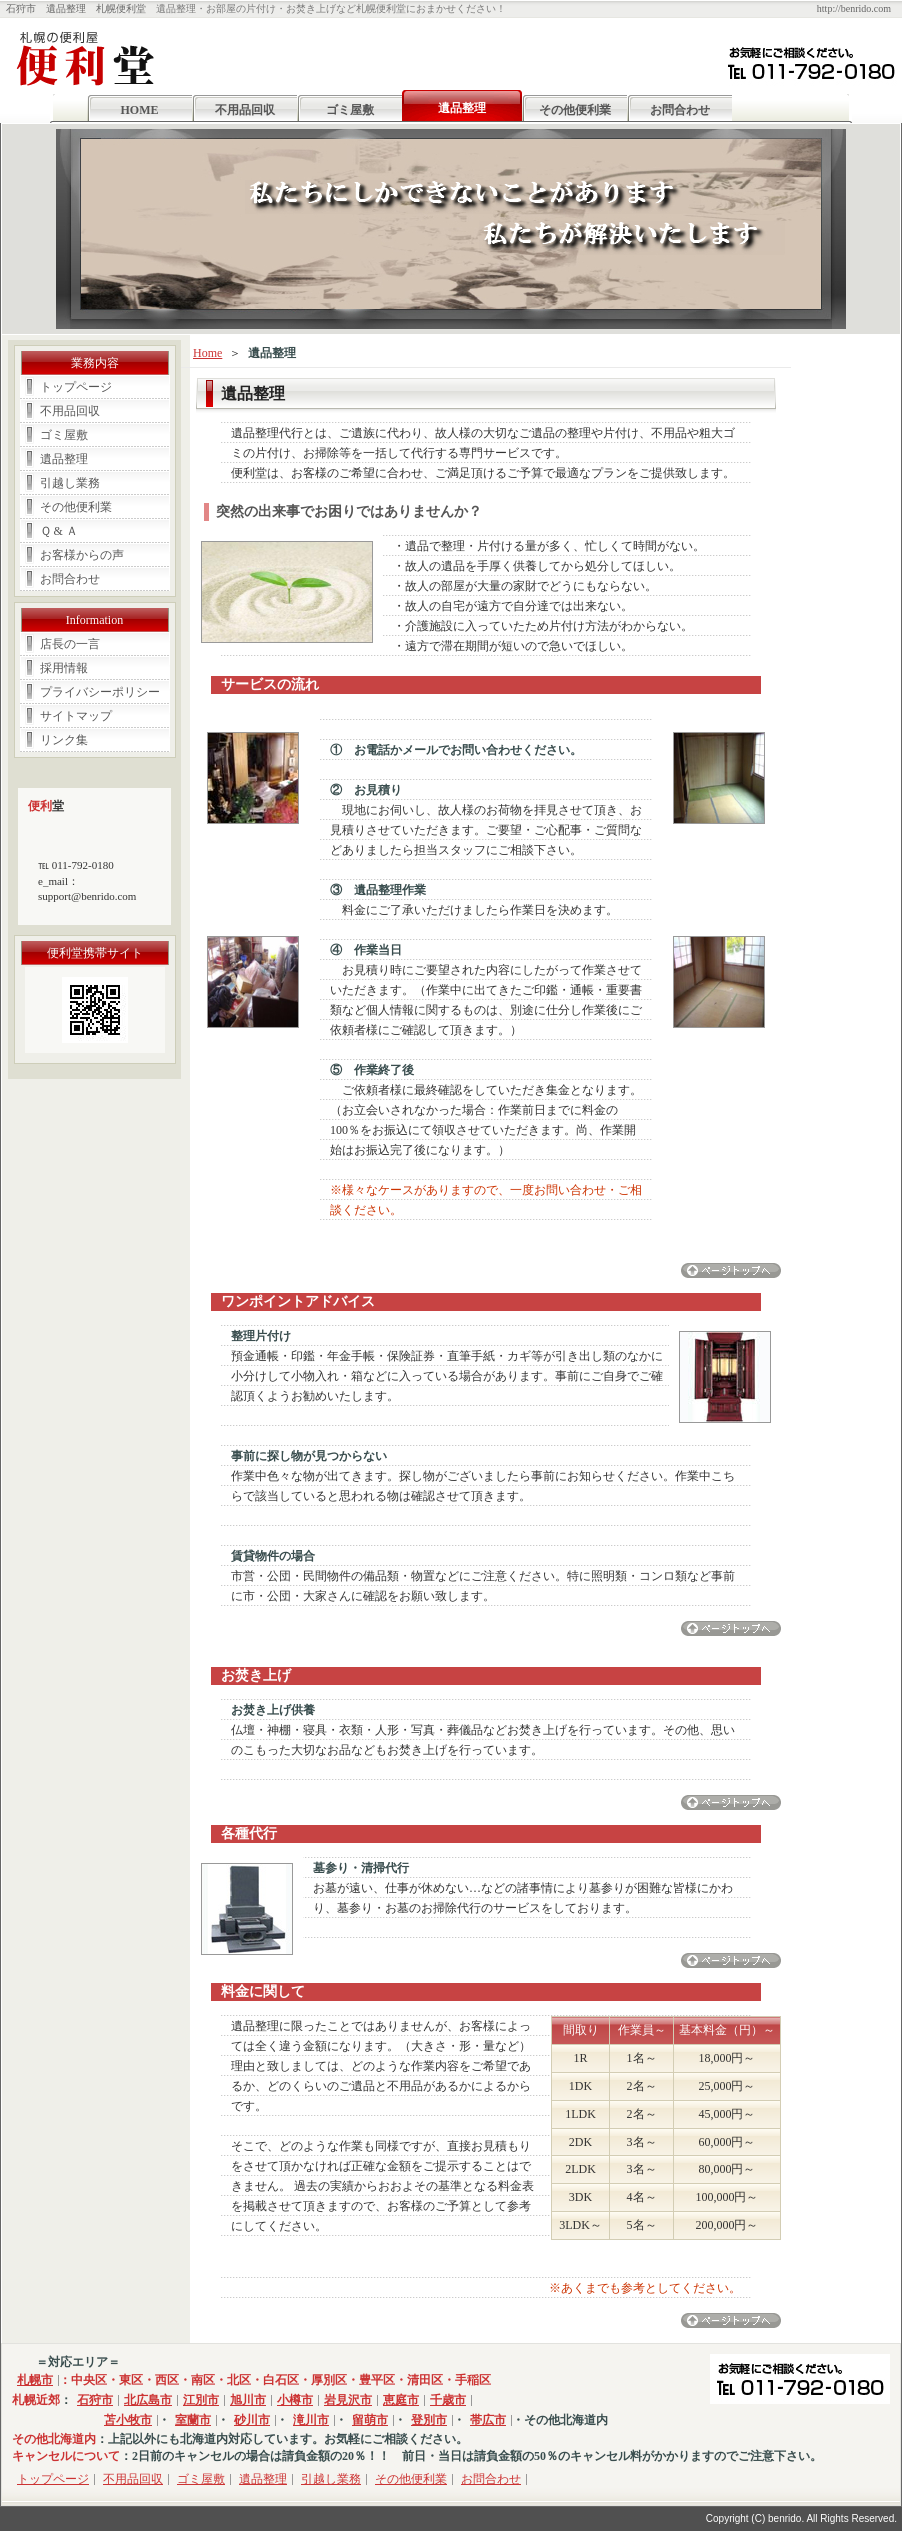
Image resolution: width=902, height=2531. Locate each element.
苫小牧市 (128, 2420)
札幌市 (35, 2380)
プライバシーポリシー (100, 692)
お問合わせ (680, 110)
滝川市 (311, 2420)
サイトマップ (76, 716)
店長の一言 (70, 644)
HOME (140, 110)
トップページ (76, 387)
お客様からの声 (82, 555)
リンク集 (64, 740)
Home (207, 353)
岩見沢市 (348, 2400)
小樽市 (295, 2400)
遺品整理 (64, 459)
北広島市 (148, 2400)
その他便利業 (575, 110)
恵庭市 (401, 2400)
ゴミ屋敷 (350, 110)
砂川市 (252, 2420)
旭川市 (248, 2400)
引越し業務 (70, 483)
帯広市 (488, 2420)
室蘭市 (193, 2420)
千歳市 (448, 2400)
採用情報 (64, 668)
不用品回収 (245, 110)
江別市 (201, 2400)
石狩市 (95, 2400)
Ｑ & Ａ (59, 531)
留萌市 (370, 2420)
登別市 (429, 2420)
